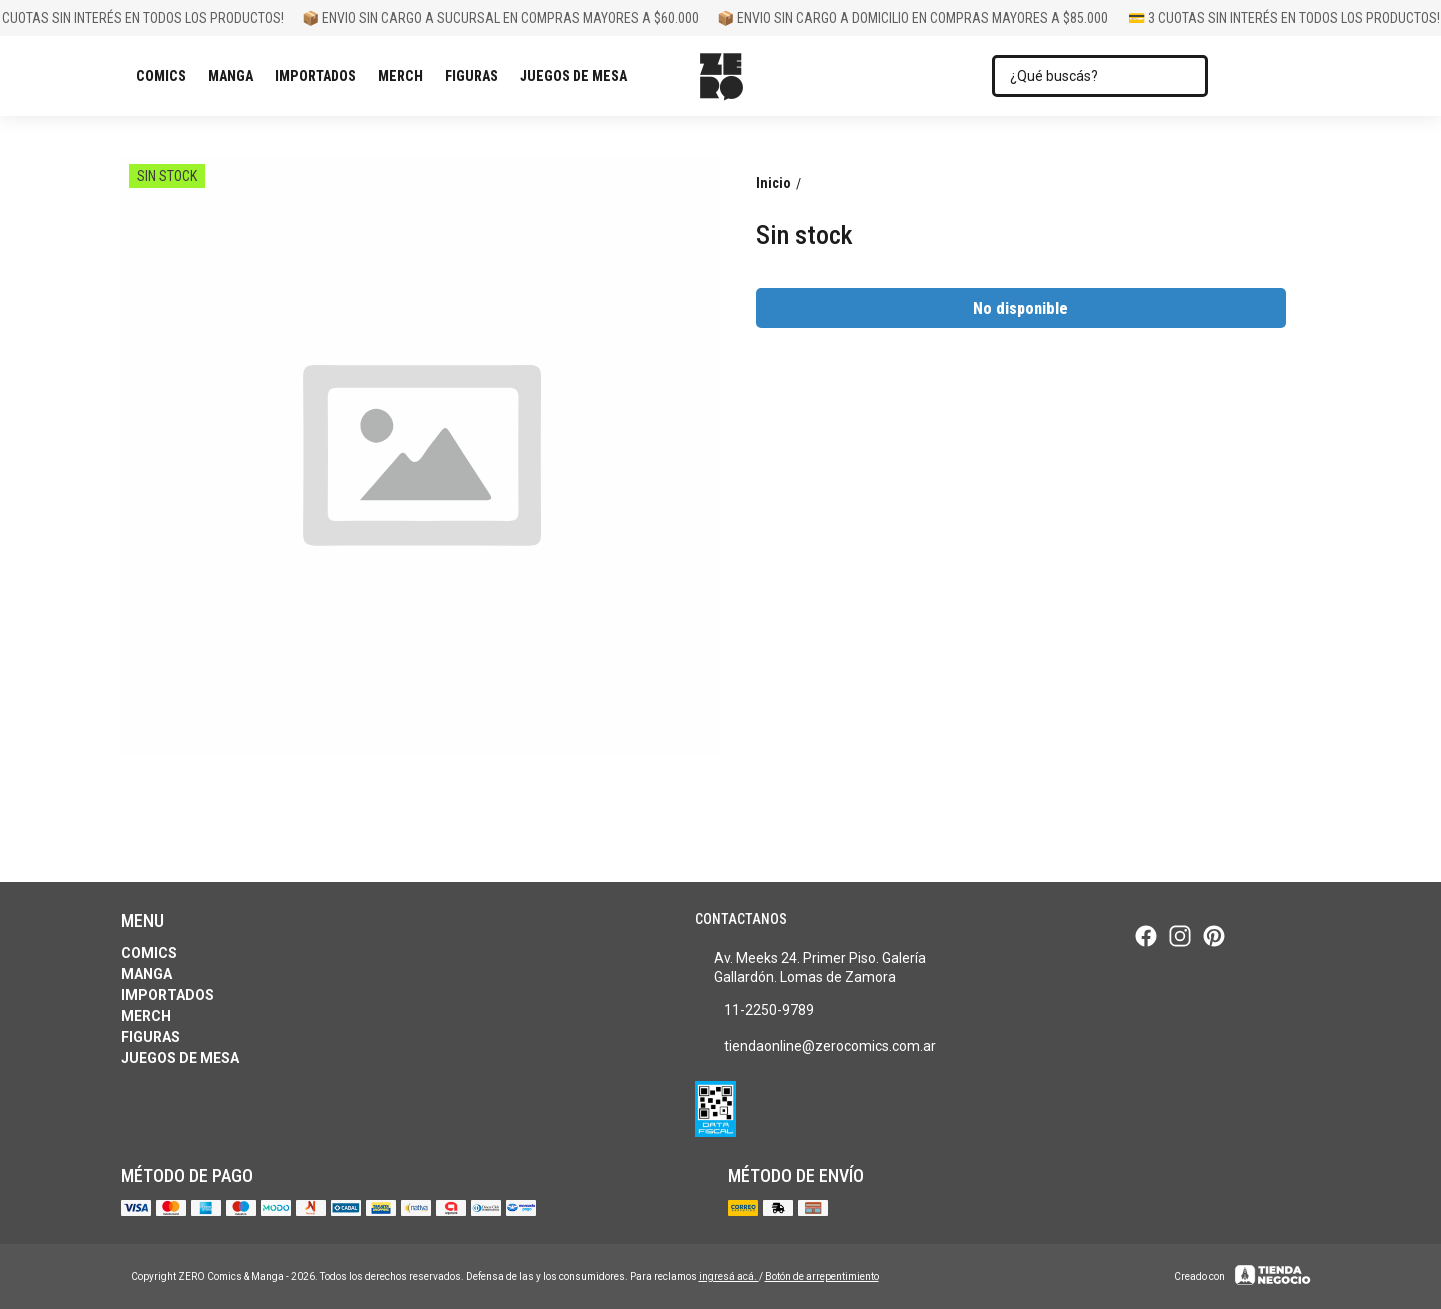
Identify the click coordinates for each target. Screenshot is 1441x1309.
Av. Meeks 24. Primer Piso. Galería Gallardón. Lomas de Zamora (810, 967)
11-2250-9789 (754, 1011)
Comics (166, 76)
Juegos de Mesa (578, 76)
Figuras (476, 76)
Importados (320, 76)
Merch (405, 76)
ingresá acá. (729, 1276)
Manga (235, 76)
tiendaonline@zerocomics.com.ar (815, 1047)
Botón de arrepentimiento (822, 1276)
